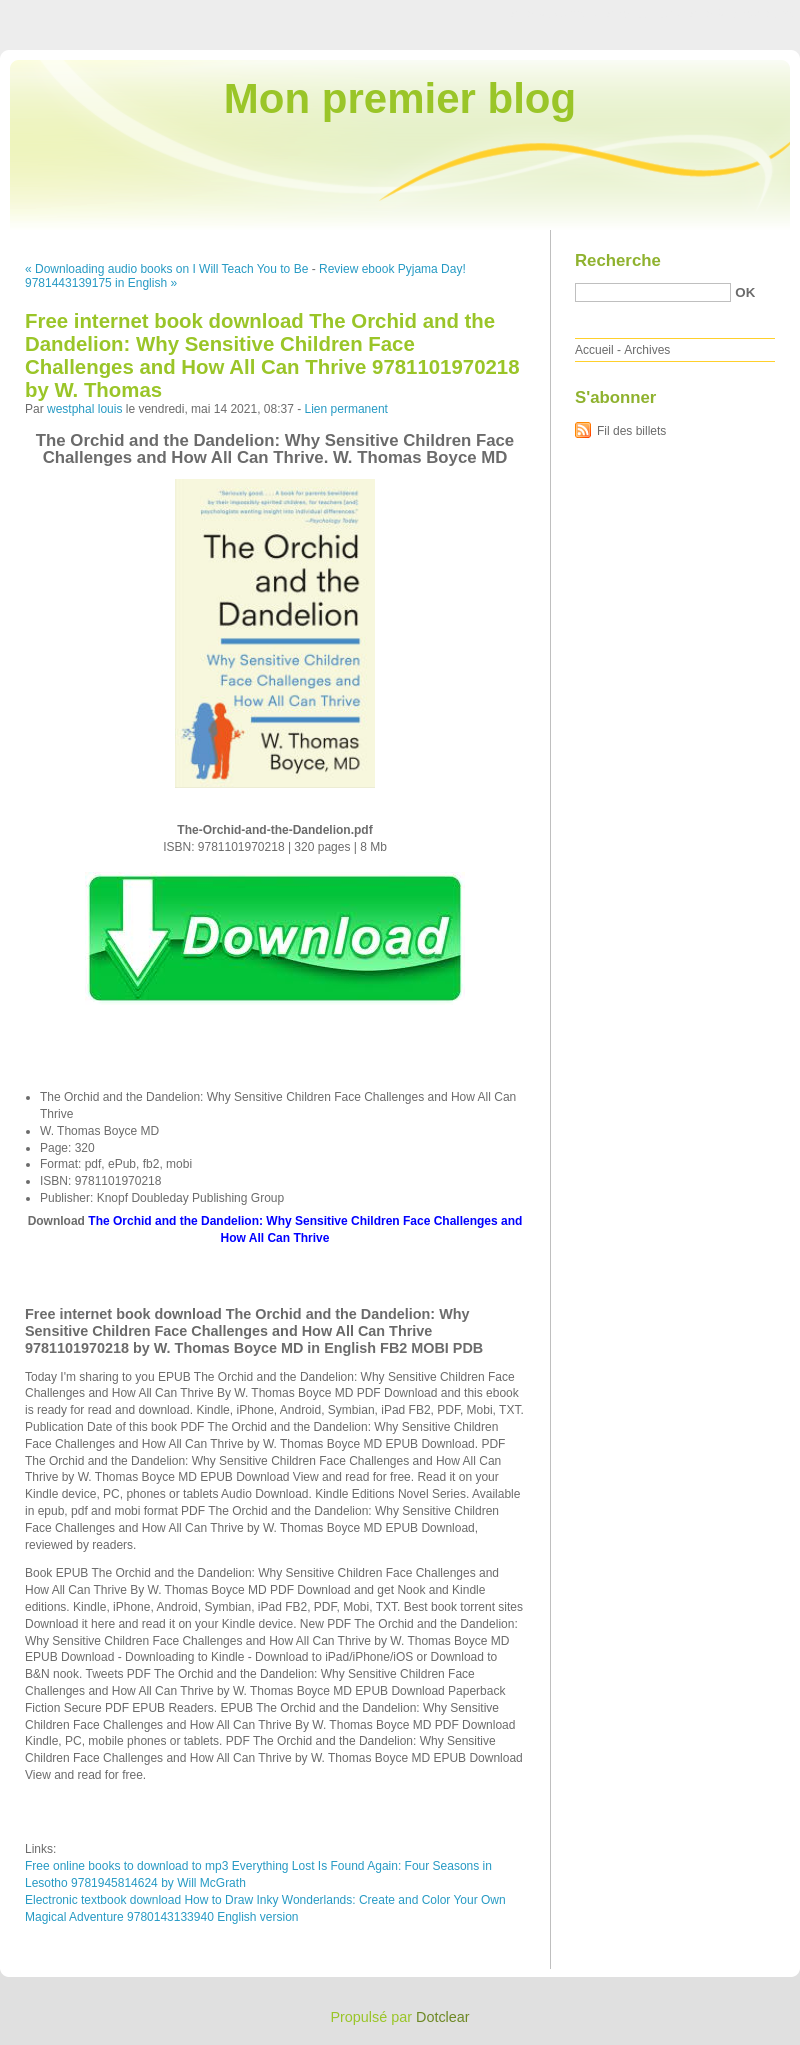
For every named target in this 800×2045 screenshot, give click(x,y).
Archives (647, 350)
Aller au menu (643, 14)
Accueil (594, 350)
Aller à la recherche (741, 14)
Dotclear (443, 2017)
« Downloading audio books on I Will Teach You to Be (166, 269)
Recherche (618, 260)
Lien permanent (346, 409)
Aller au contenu (554, 14)
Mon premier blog (400, 98)
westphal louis (84, 409)
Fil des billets (631, 431)
